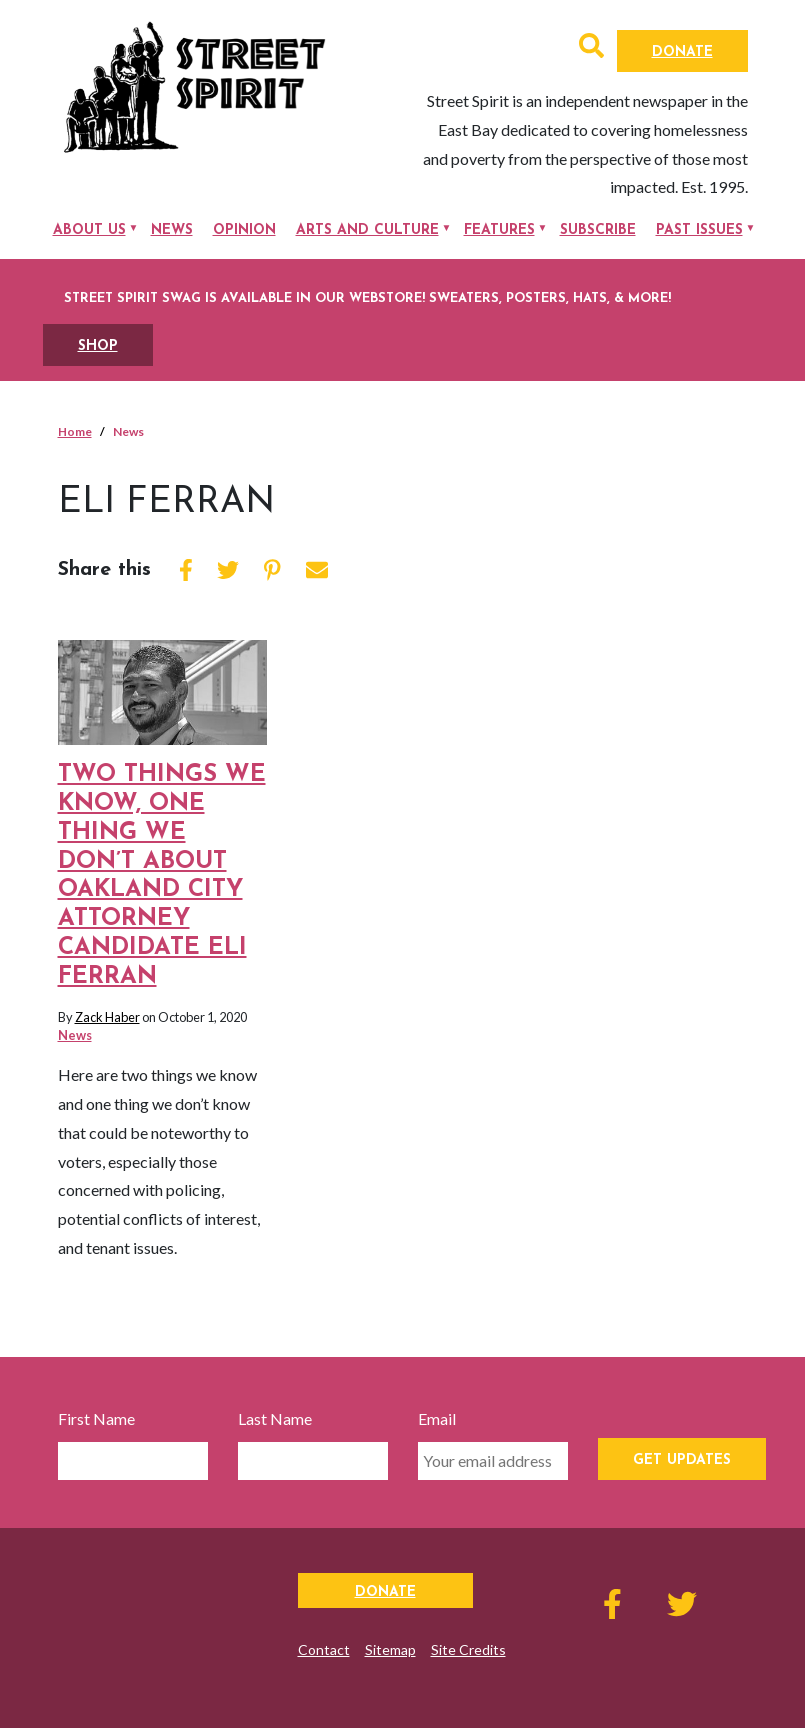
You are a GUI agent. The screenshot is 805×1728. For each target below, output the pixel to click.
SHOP (98, 346)
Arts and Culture (367, 230)
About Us (89, 230)
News (172, 230)
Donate (682, 52)
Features (499, 230)
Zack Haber (107, 1017)
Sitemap (390, 1649)
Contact (324, 1649)
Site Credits (468, 1649)
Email (437, 1418)
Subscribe (598, 230)
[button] (591, 48)
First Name (96, 1418)
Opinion (244, 230)
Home (75, 431)
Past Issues (699, 230)
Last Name (275, 1418)
